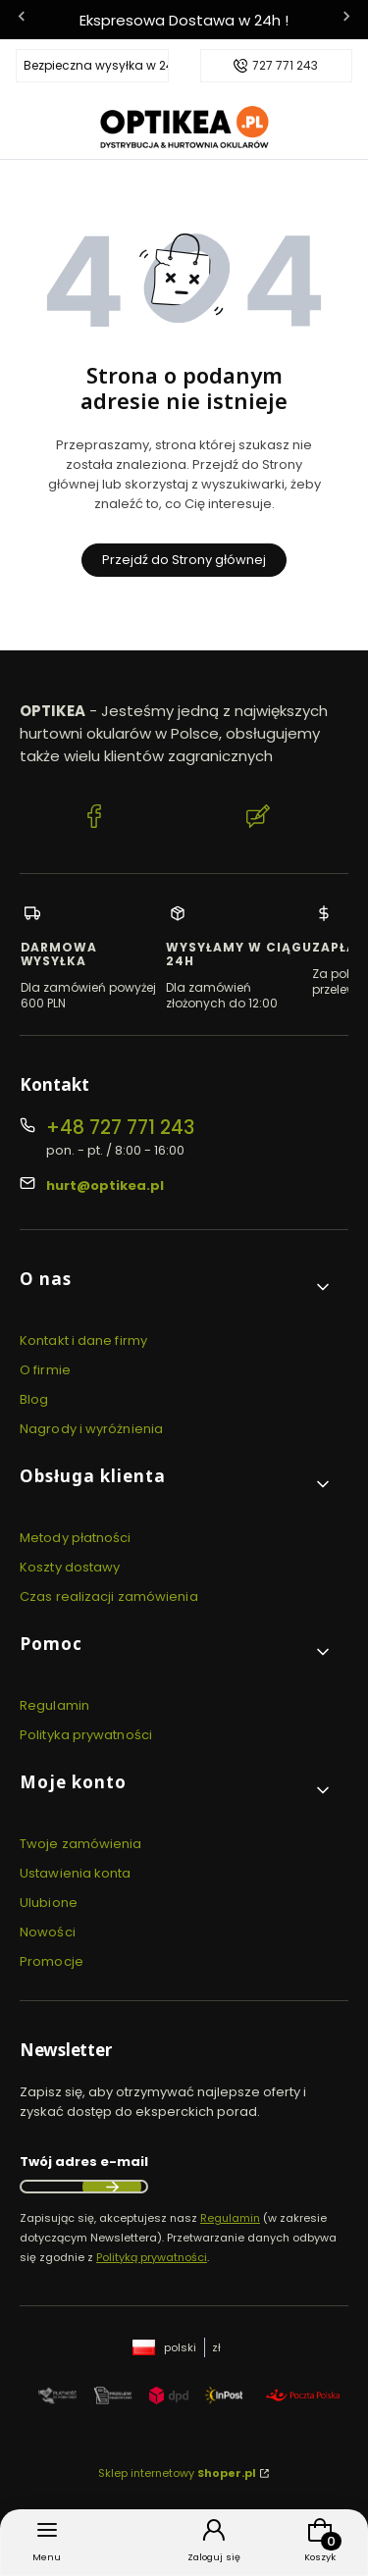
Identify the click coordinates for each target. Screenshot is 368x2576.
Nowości (48, 1932)
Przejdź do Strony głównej (184, 559)
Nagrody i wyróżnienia (91, 1428)
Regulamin (54, 1705)
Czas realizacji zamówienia (109, 1596)
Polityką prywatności (151, 2257)
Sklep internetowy (177, 2473)
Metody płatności (75, 1537)
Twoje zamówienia (81, 1843)
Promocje (51, 1961)
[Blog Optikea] (258, 819)
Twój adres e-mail (84, 2161)
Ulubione (49, 1902)
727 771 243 (285, 66)
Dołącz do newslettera (111, 2186)
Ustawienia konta (75, 1873)
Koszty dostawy (70, 1567)
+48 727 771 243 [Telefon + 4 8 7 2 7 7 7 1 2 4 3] (120, 1127)
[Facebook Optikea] (94, 819)
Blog (34, 1399)
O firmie (45, 1370)
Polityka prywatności (86, 1735)
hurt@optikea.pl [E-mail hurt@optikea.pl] (105, 1185)
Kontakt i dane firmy (83, 1340)
